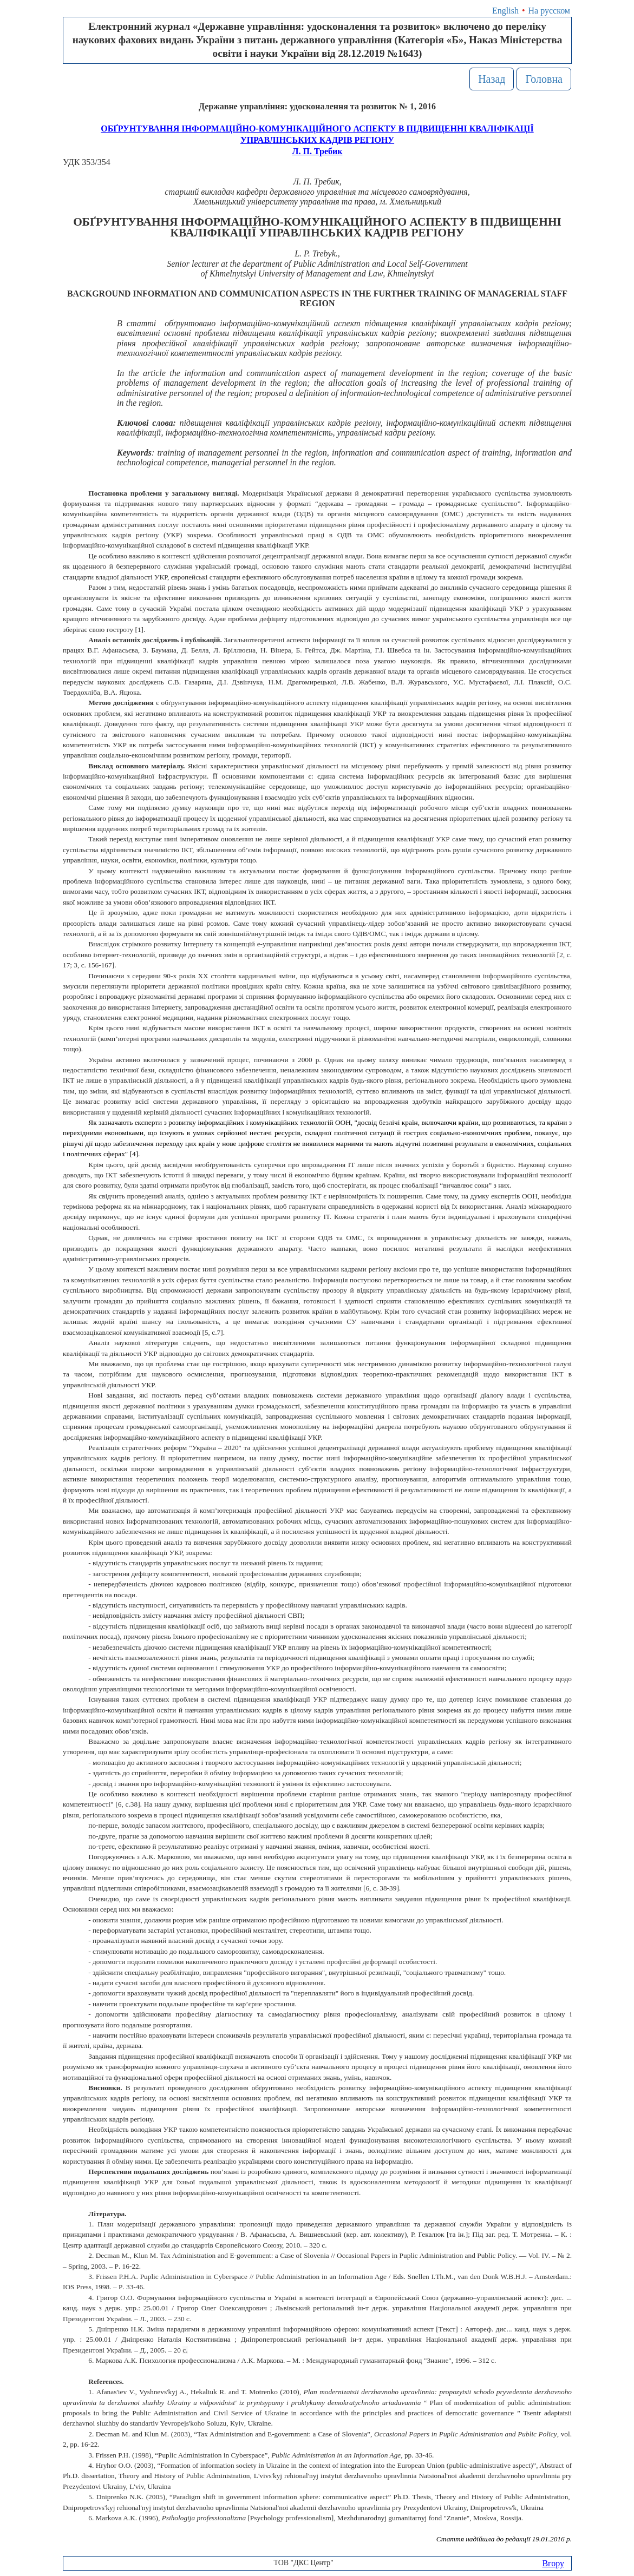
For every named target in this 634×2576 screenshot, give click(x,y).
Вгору (553, 2563)
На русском (549, 10)
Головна (544, 79)
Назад (491, 79)
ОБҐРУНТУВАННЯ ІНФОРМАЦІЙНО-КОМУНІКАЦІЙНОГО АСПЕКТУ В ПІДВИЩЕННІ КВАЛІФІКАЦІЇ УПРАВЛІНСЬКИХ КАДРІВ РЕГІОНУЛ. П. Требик (317, 140)
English (505, 10)
